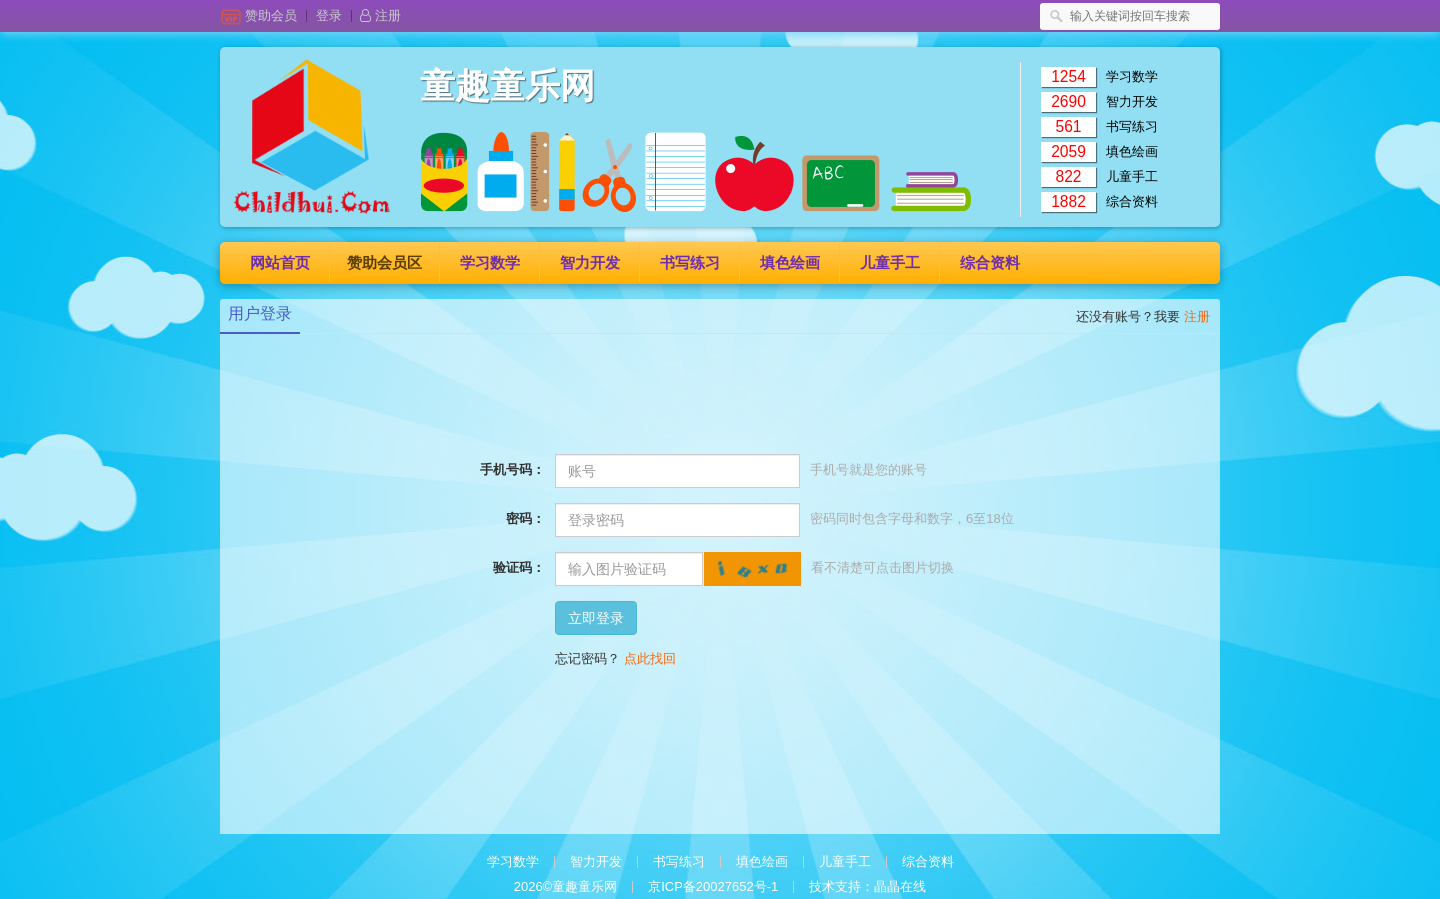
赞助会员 (276, 15)
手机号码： (512, 469)
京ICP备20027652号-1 (713, 886)
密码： (525, 518)
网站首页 (280, 262)
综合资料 (1132, 201)
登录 (334, 15)
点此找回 (650, 658)
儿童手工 (1132, 176)
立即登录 (596, 618)
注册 (380, 15)
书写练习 (1132, 126)
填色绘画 (1132, 151)
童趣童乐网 (507, 86)
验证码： (519, 567)
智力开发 (1132, 101)
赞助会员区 (384, 262)
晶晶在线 (900, 886)
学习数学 (1132, 76)
